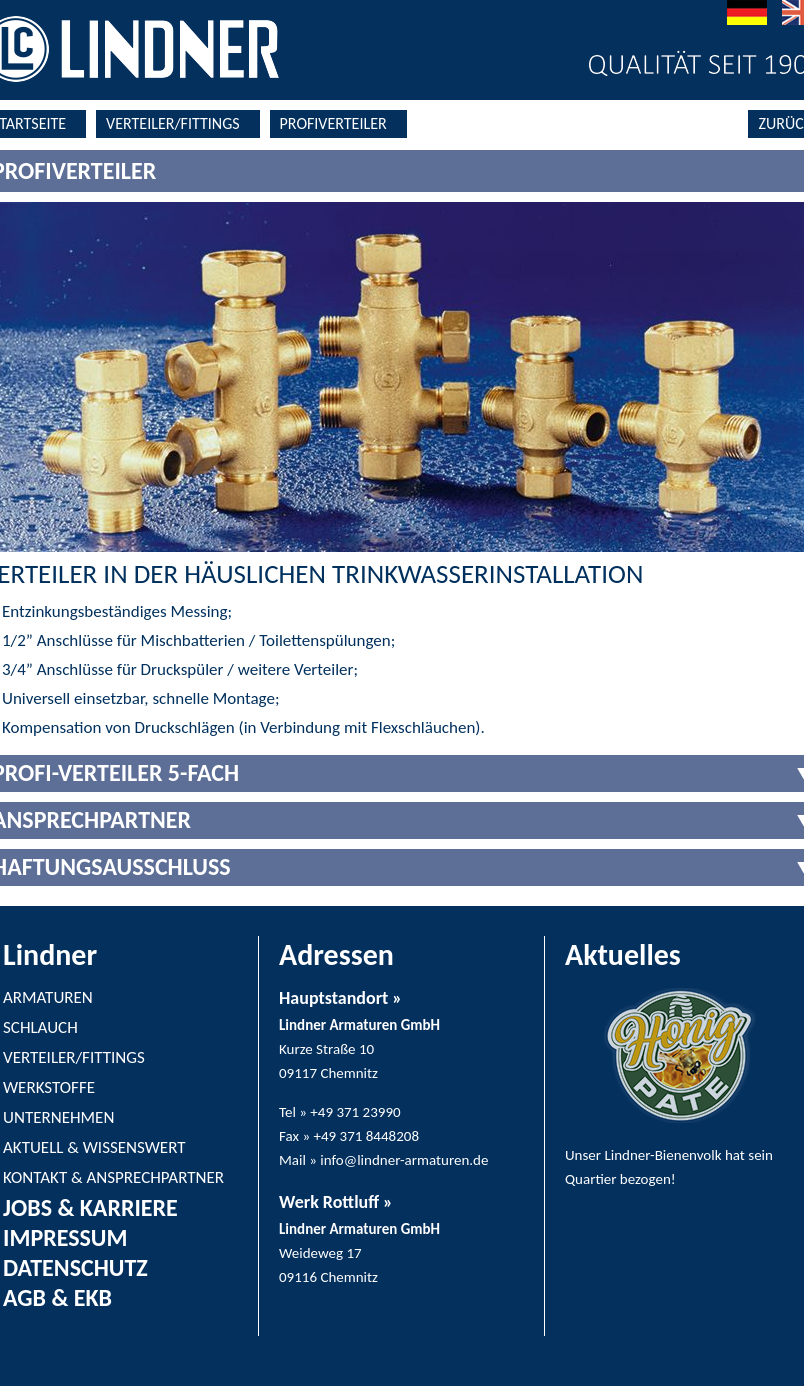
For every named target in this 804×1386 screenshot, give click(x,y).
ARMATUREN (48, 997)
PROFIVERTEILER (333, 123)
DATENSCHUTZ (75, 1267)
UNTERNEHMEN (58, 1117)
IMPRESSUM (65, 1237)
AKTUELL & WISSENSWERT (94, 1147)
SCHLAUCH (40, 1027)
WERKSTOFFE (49, 1087)
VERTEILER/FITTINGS (172, 123)
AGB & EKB (57, 1297)
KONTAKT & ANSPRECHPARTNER (113, 1177)
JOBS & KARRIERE (90, 1207)
